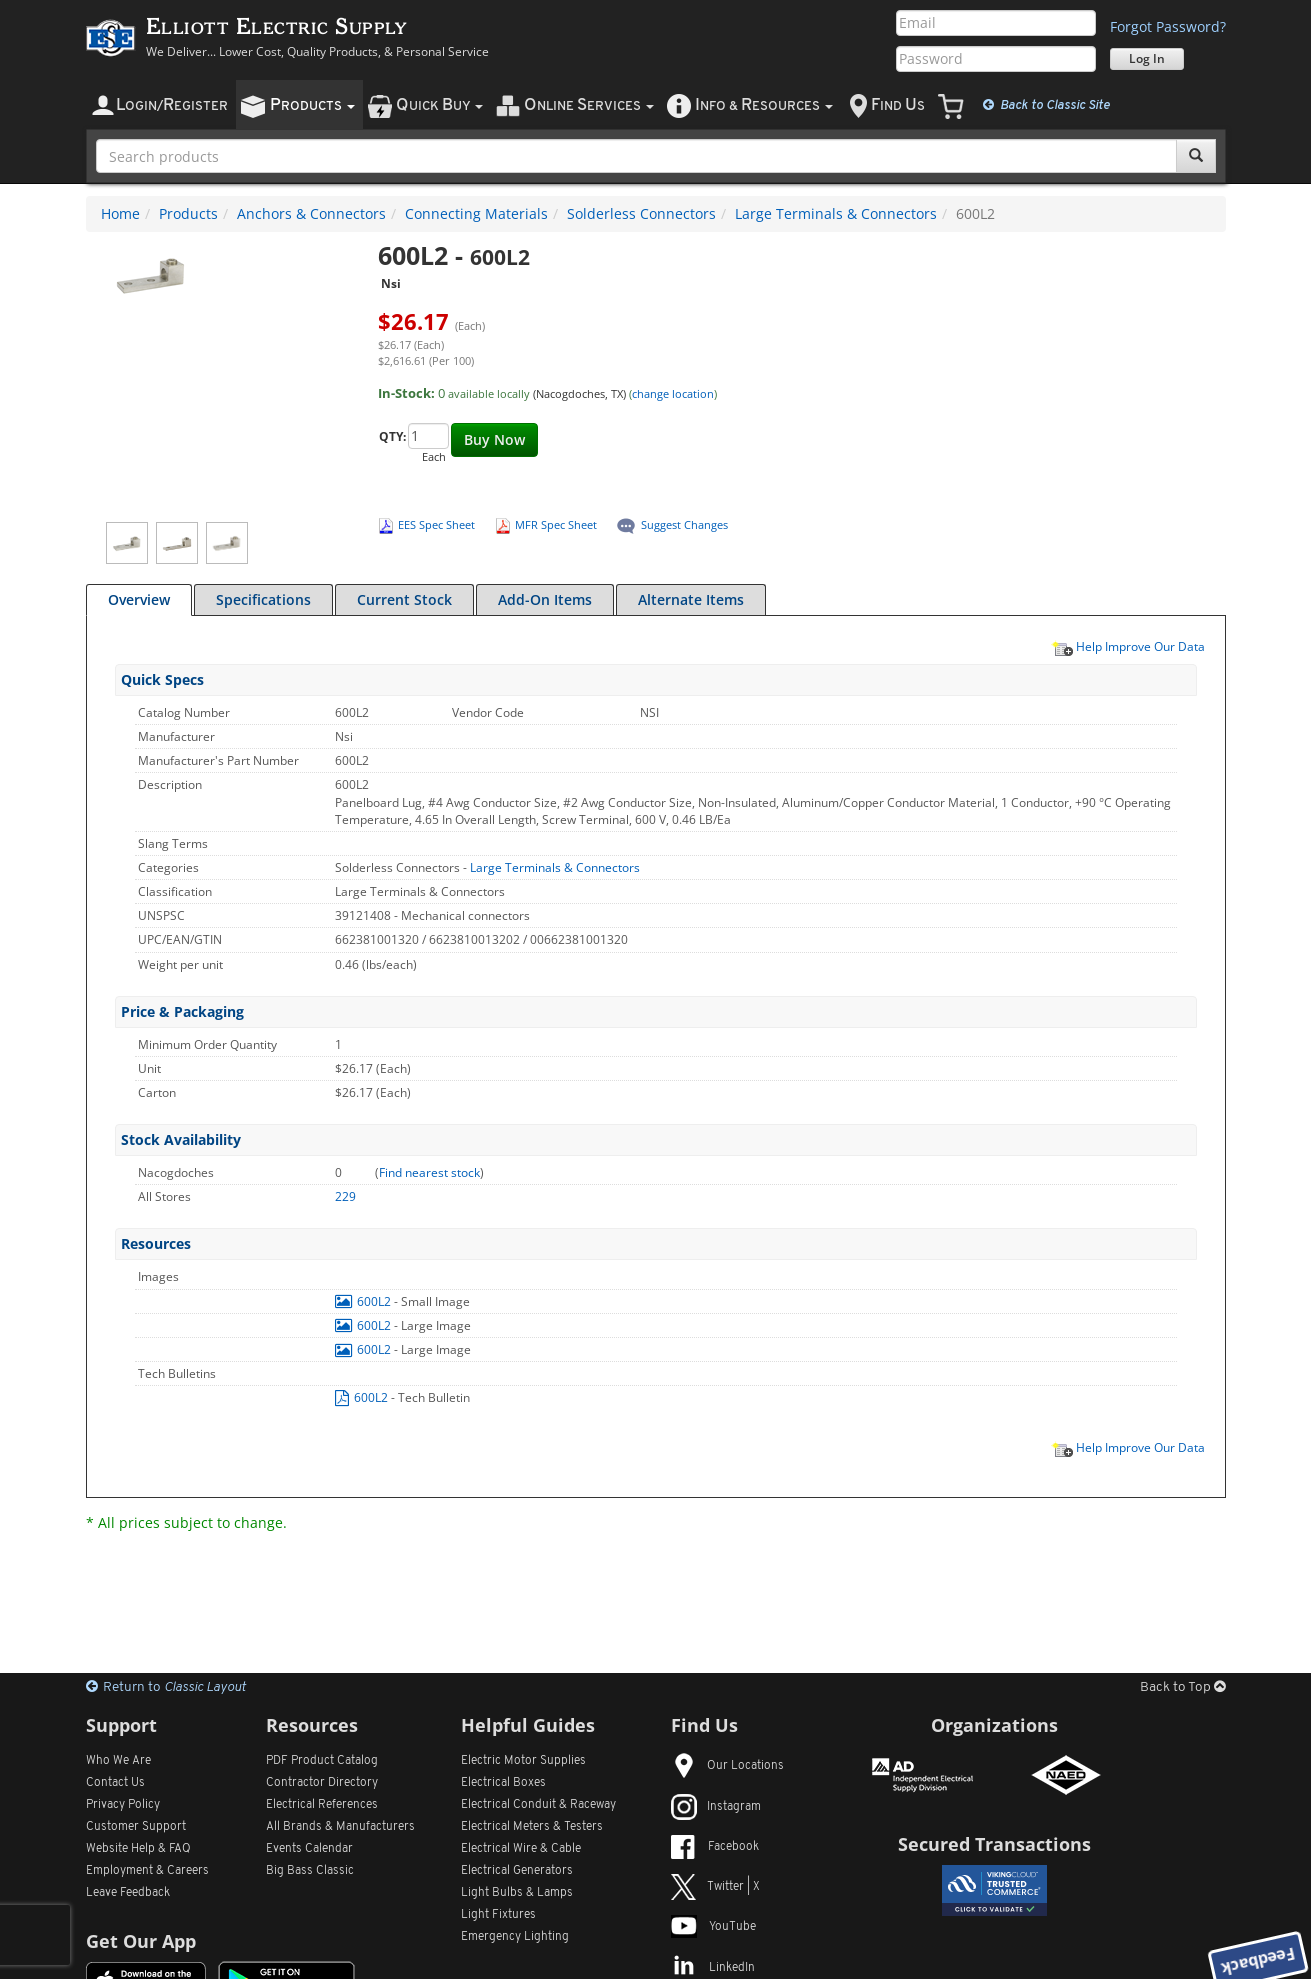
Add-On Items (545, 599)
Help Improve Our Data (1128, 646)
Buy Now (494, 439)
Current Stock (404, 599)
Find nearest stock (429, 1172)
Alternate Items (691, 599)
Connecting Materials (476, 213)
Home (120, 213)
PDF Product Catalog (322, 1761)
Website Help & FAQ (138, 1849)
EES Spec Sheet (436, 524)
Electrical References (322, 1805)
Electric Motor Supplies (523, 1761)
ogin (172, 105)
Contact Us (115, 1783)
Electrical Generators (517, 1871)
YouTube (713, 1927)
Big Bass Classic (310, 1871)
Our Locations (727, 1766)
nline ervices (589, 105)
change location (673, 393)
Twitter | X (715, 1887)
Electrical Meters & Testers (532, 1827)
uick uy (439, 105)
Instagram (716, 1807)
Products (188, 213)
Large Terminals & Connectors (836, 213)
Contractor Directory (322, 1783)
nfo (764, 105)
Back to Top (1183, 1687)
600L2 (364, 1301)
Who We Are (118, 1761)
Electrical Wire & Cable (521, 1849)
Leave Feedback (128, 1893)
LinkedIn (713, 1968)
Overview (139, 599)
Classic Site (1046, 105)
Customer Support (136, 1827)
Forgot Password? (1168, 26)
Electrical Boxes (503, 1783)
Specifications (263, 599)
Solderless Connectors (641, 213)
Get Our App (141, 1941)
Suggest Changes (684, 524)
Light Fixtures (498, 1915)
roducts (312, 105)
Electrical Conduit (538, 1805)
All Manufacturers (340, 1827)
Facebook (715, 1847)
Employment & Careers (147, 1871)
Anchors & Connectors (311, 213)
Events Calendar (309, 1849)
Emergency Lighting (515, 1937)
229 (345, 1196)
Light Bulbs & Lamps (517, 1893)
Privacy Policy (123, 1805)
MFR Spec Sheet (556, 524)
